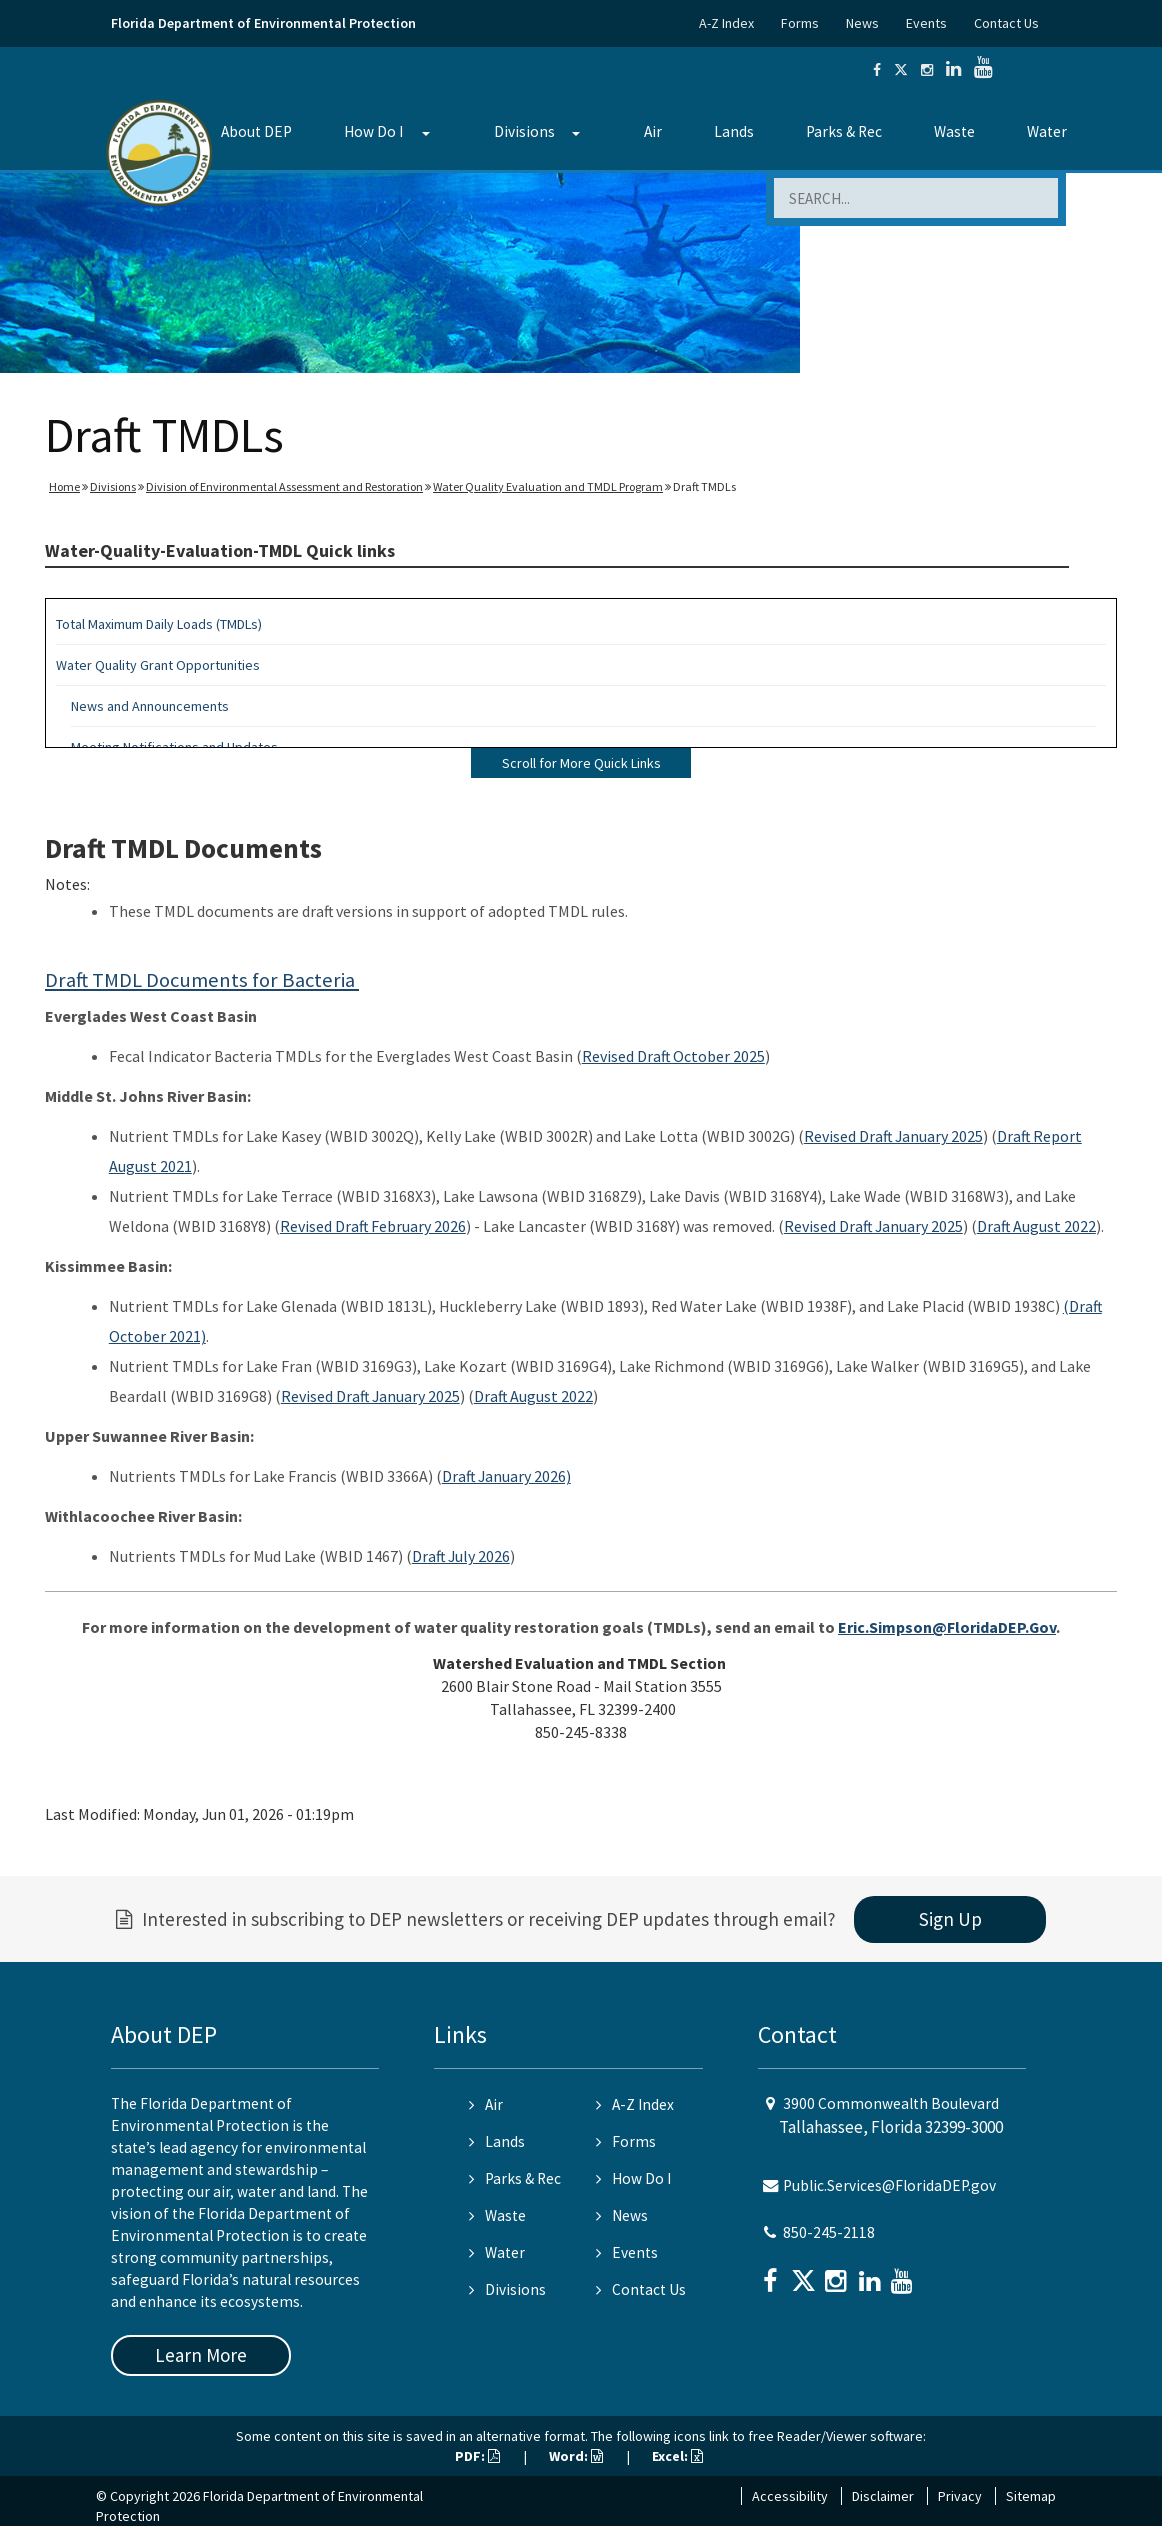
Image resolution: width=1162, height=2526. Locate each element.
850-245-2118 (829, 2232)
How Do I (373, 131)
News (862, 23)
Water (1047, 131)
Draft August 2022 (1036, 1226)
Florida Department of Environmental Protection (263, 23)
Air (653, 131)
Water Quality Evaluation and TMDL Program (548, 486)
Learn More (201, 2355)
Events (926, 23)
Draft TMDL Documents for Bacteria (202, 980)
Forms (800, 23)
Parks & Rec (844, 131)
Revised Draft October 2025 (673, 1056)
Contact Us (1006, 23)
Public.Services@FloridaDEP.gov (889, 2185)
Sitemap (1031, 2496)
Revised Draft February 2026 (373, 1226)
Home (64, 486)
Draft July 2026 (461, 1556)
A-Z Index (726, 23)
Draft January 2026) (506, 1476)
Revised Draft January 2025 (893, 1136)
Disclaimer (883, 2496)
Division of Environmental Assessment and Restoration (284, 486)
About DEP (256, 131)
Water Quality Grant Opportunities (158, 665)
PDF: (477, 2456)
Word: (576, 2456)
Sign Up (950, 1919)
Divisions (524, 131)
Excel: (677, 2456)
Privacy (960, 2496)
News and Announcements (150, 706)
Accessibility (790, 2496)
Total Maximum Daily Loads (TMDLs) (159, 624)
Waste (954, 131)
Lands (734, 131)
